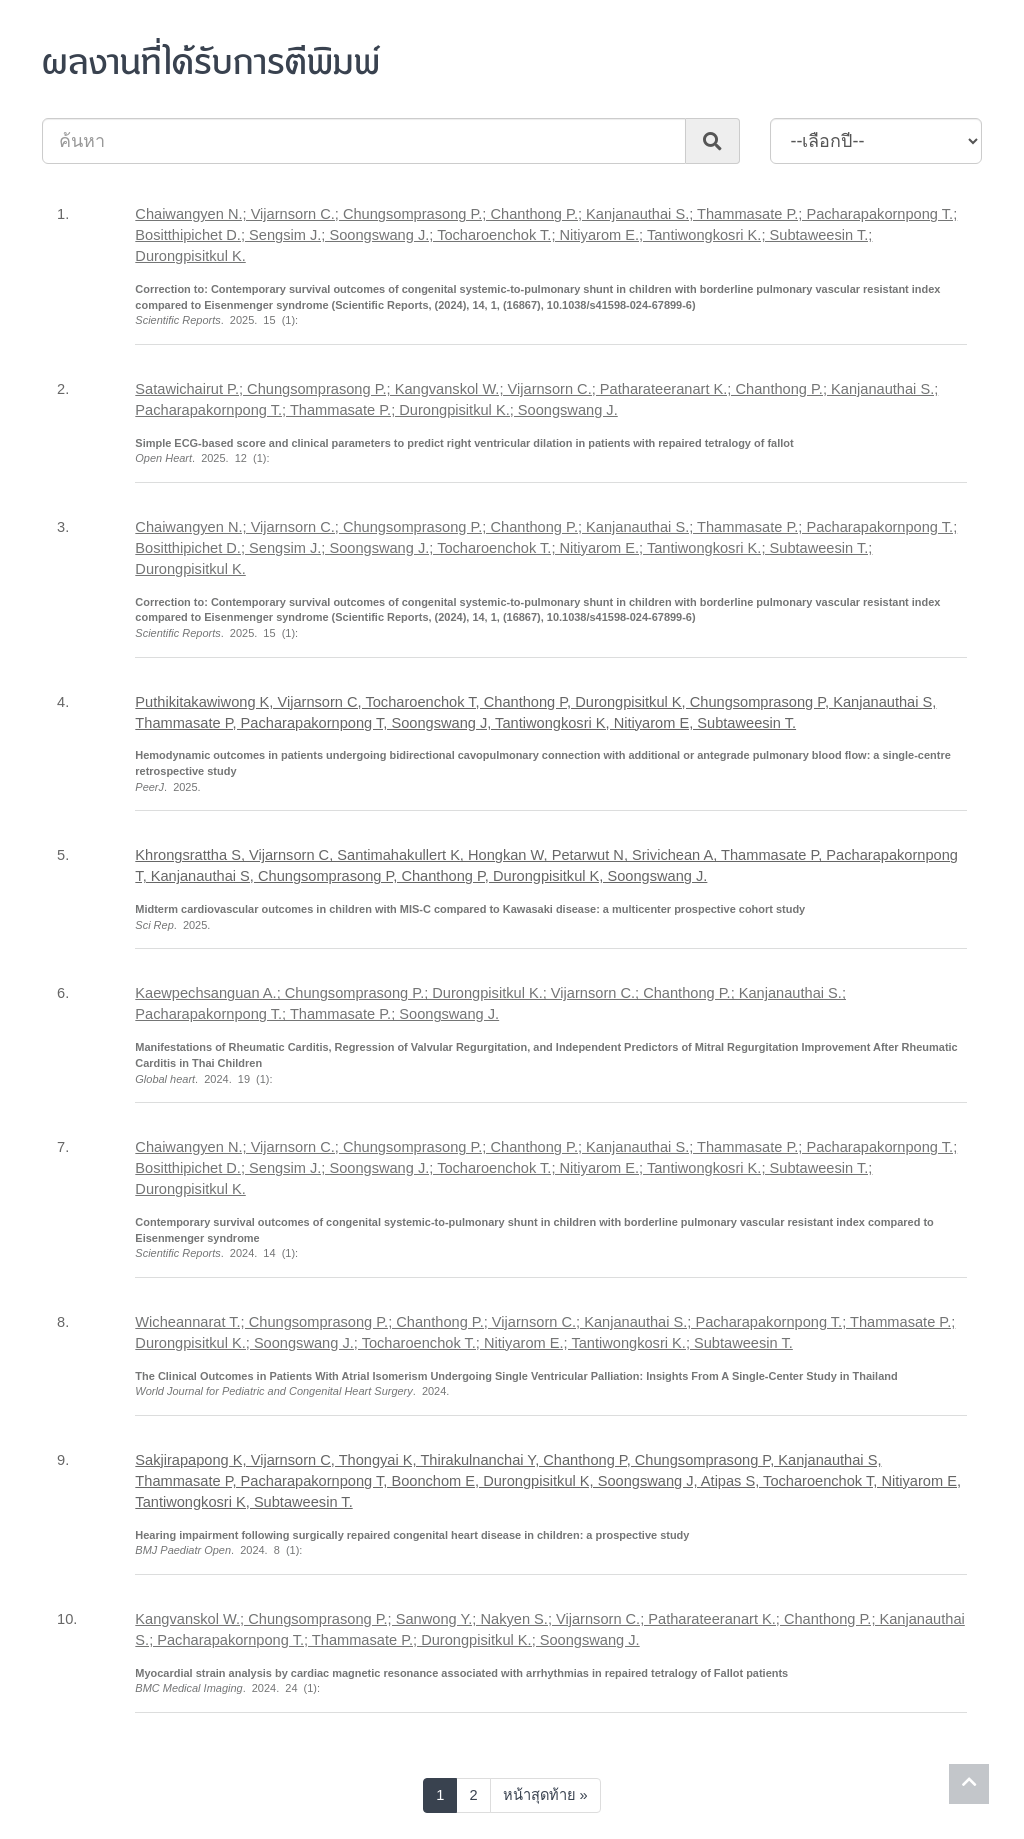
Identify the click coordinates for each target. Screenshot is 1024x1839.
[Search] (364, 141)
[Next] (545, 1795)
